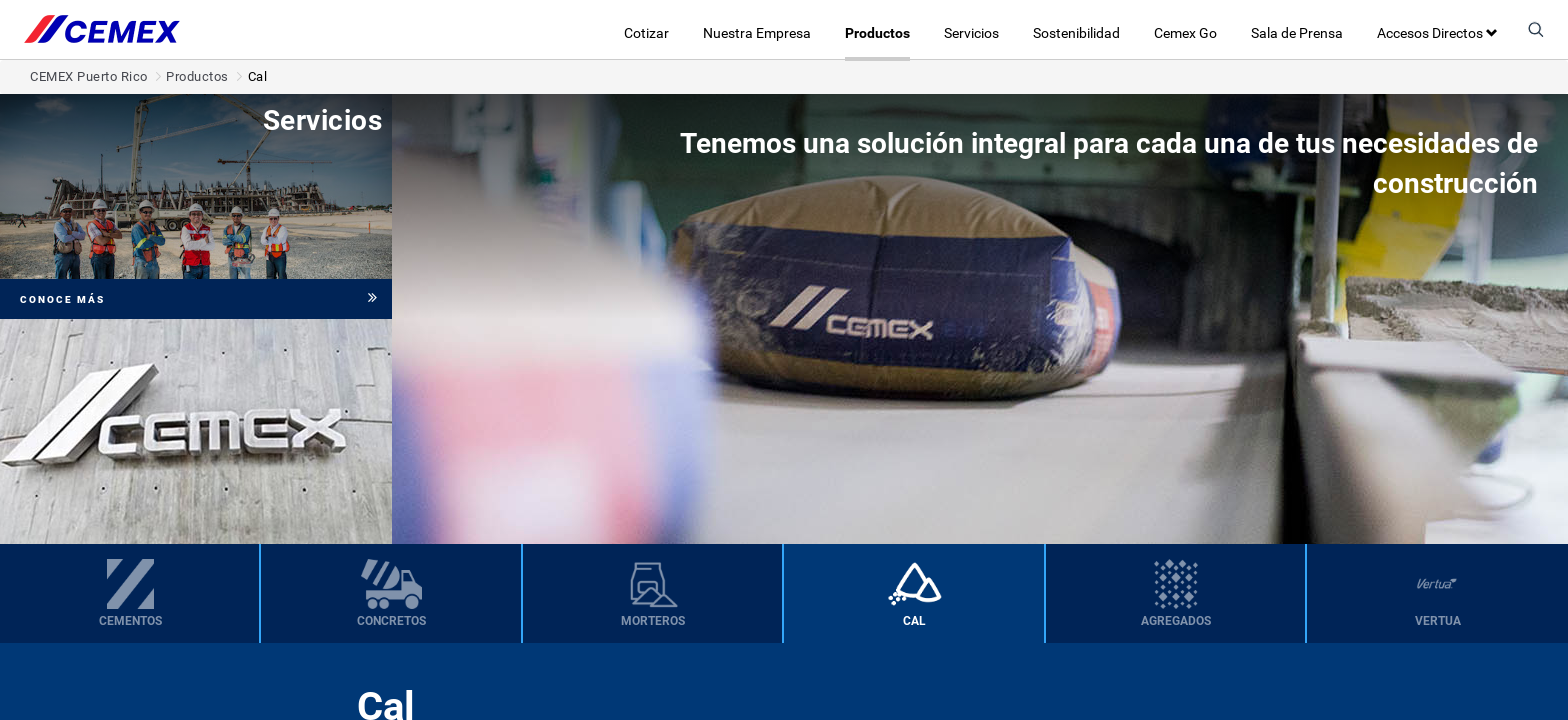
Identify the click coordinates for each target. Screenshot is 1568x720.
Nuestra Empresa (757, 33)
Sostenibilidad (1076, 33)
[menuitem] (130, 593)
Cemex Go (1185, 33)
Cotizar (646, 33)
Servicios (971, 33)
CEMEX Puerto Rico (89, 76)
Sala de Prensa (1297, 33)
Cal (258, 76)
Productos (877, 33)
